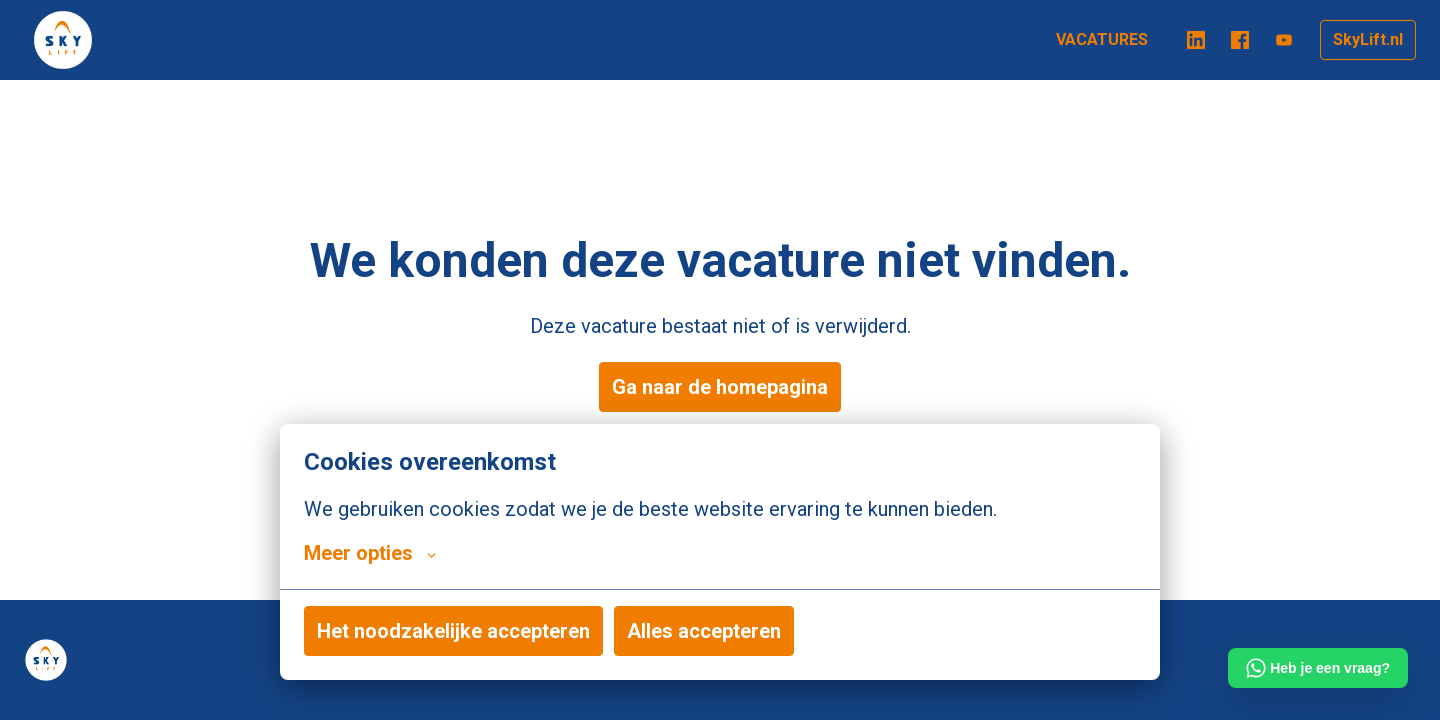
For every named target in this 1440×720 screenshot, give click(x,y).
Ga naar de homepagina (720, 387)
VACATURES (1102, 39)
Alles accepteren (704, 631)
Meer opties (370, 553)
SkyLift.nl (1368, 39)
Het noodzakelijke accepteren (453, 631)
